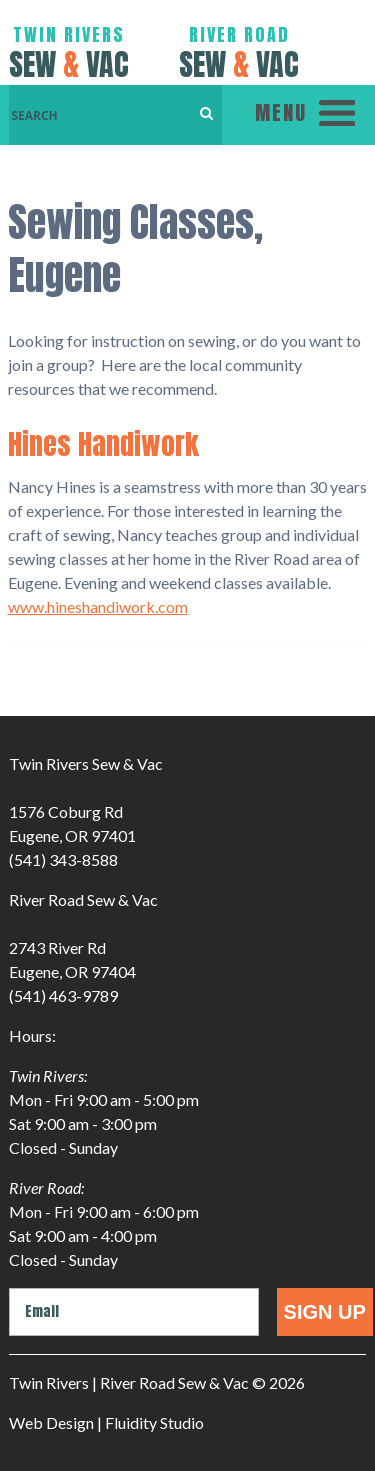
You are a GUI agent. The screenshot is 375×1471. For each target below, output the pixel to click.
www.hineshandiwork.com (98, 606)
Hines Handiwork (103, 444)
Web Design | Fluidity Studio (106, 1422)
